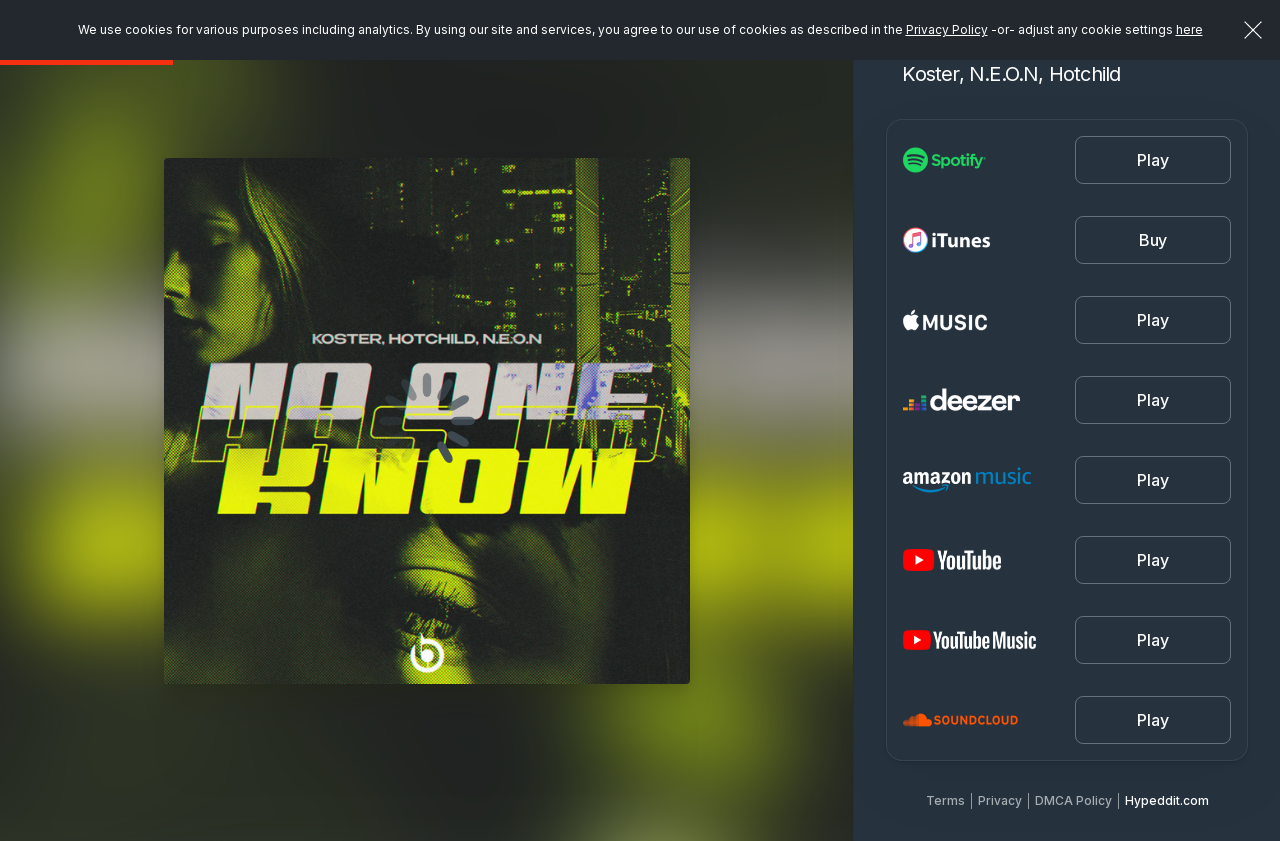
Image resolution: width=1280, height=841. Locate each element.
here (1189, 29)
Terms (945, 800)
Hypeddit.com (1167, 800)
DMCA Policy (1073, 800)
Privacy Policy (947, 29)
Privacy (1000, 800)
